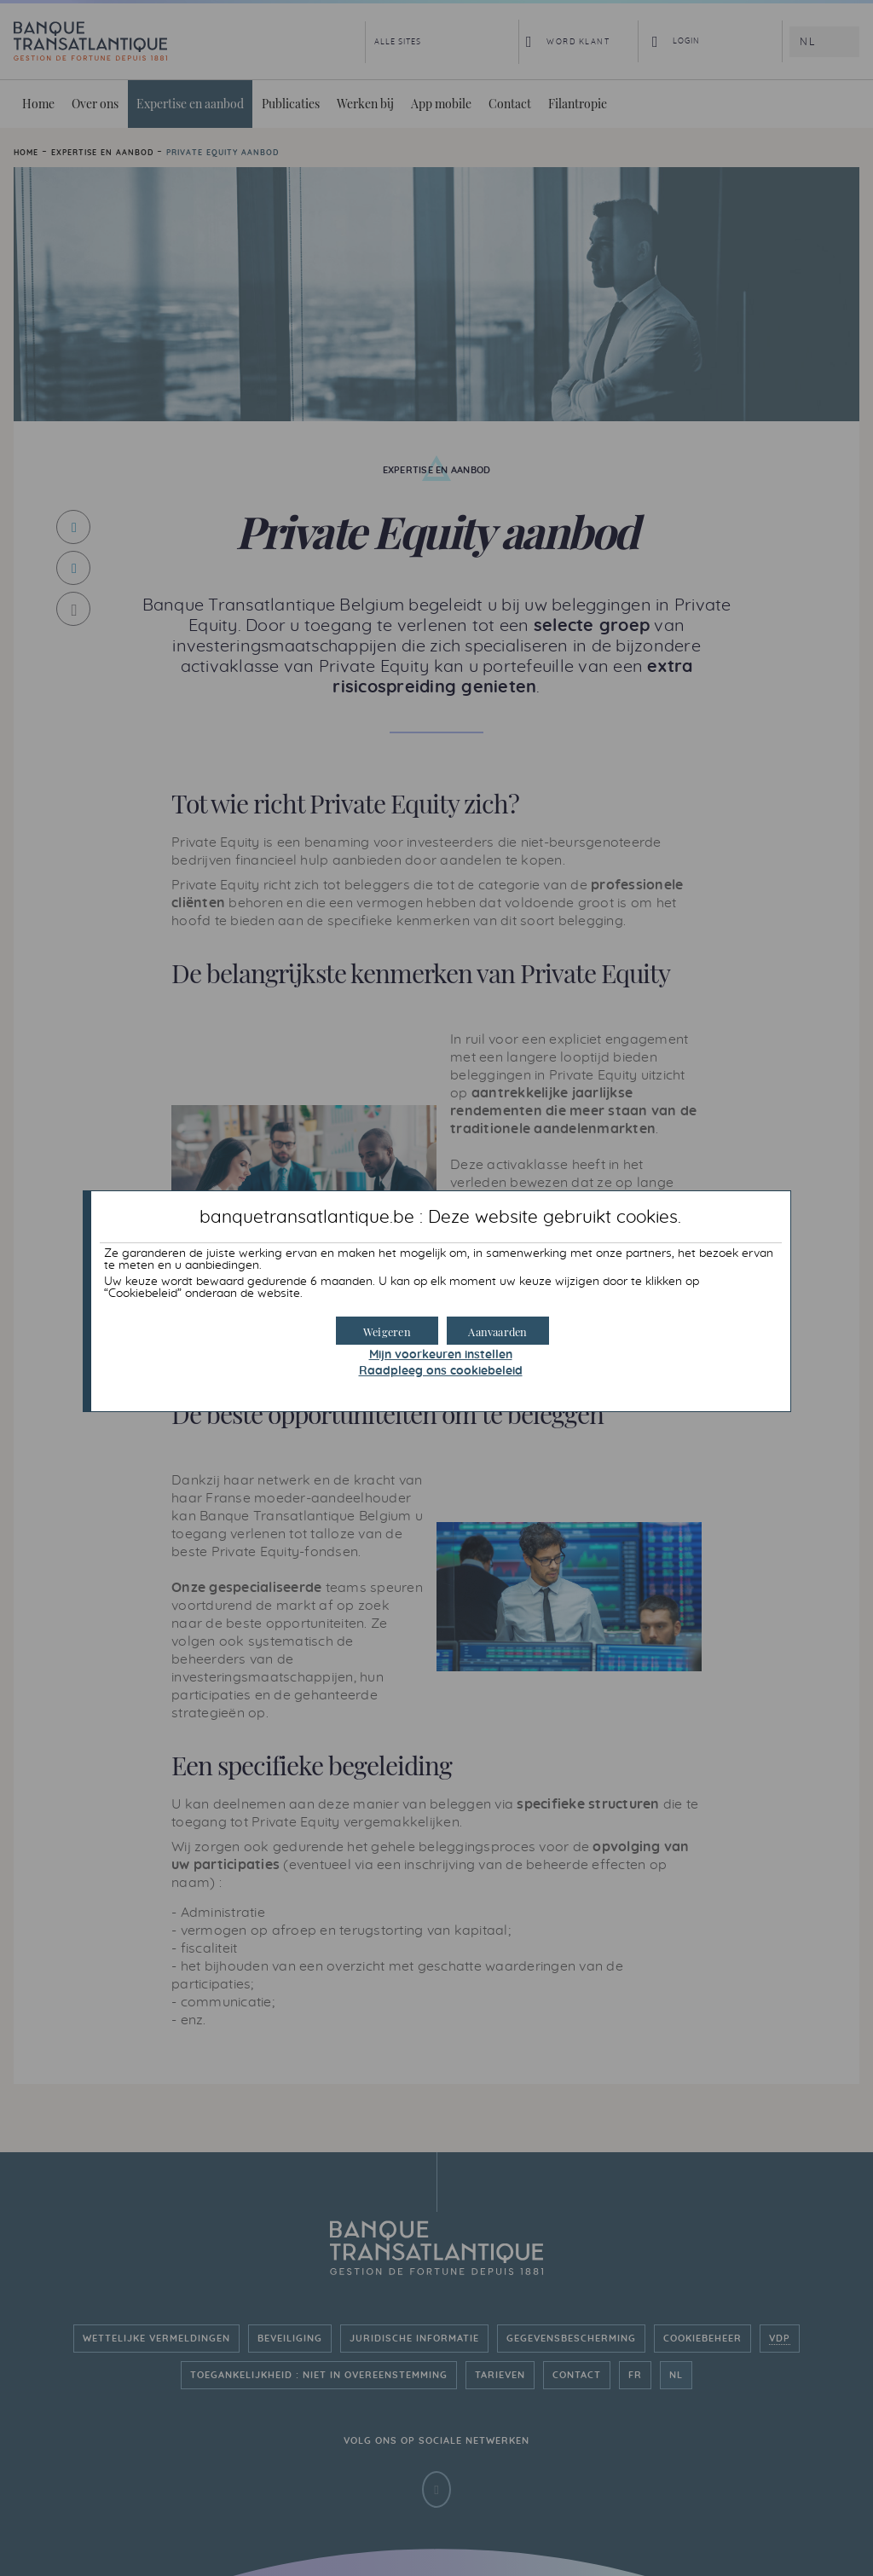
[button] (498, 1331)
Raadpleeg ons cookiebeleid (441, 1371)
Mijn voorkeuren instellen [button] (440, 1355)
